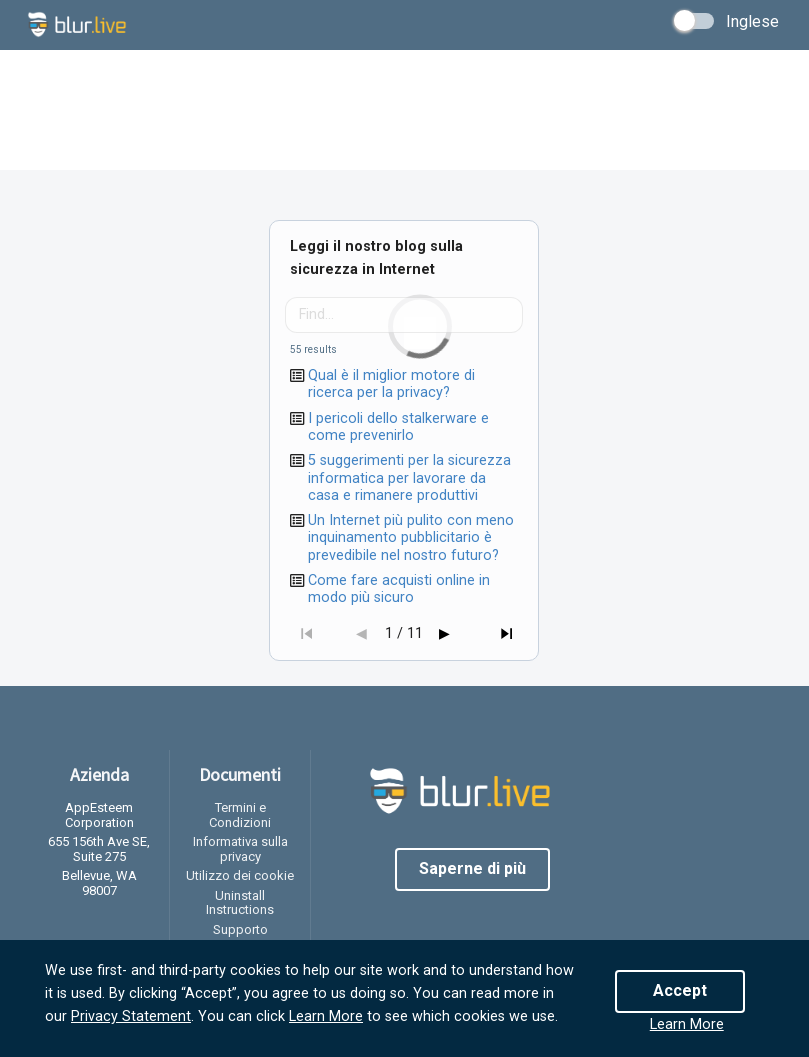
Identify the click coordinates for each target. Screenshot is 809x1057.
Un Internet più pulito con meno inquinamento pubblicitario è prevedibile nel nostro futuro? (411, 538)
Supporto (240, 929)
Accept (680, 990)
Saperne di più (472, 868)
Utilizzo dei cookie (240, 875)
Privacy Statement (131, 1016)
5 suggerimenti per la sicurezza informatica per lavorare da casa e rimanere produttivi (409, 478)
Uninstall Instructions (240, 903)
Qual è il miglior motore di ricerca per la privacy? (391, 384)
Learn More (326, 1016)
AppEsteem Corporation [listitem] (99, 815)
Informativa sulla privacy (240, 849)
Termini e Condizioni (240, 815)
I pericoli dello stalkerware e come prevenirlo (398, 427)
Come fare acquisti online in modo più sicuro (399, 589)
